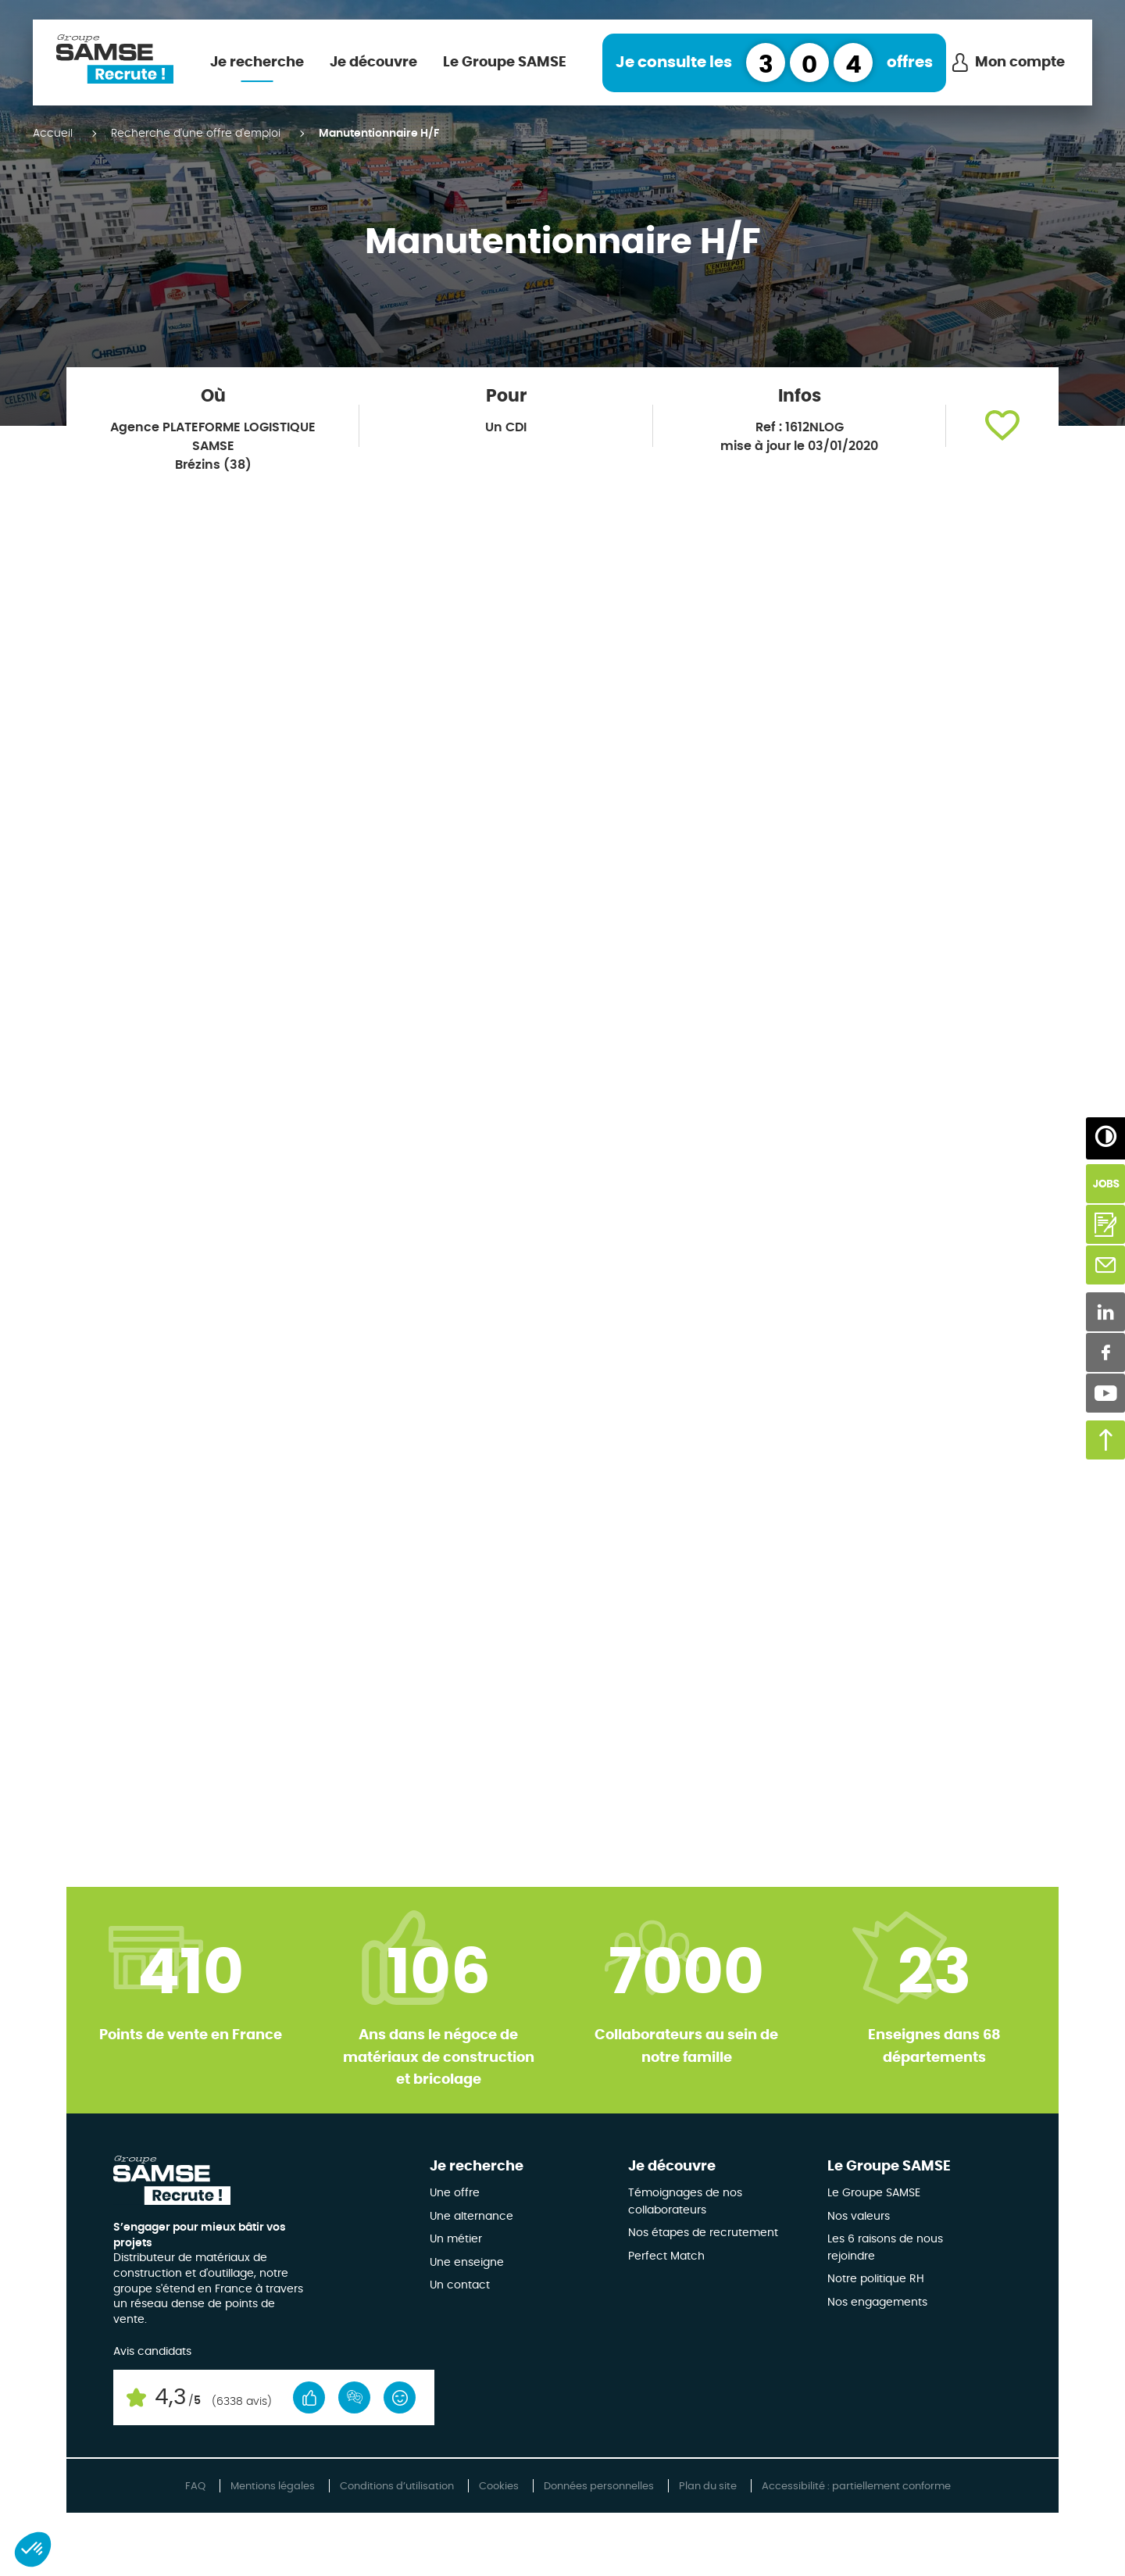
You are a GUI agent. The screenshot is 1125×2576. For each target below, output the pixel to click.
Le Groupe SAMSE (504, 62)
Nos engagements (877, 2302)
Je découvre (373, 62)
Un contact (460, 2285)
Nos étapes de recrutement (703, 2233)
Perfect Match (666, 2256)
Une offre (455, 2193)
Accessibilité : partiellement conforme (856, 2486)
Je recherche (257, 62)
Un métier (456, 2239)
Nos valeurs (858, 2216)
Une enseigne (467, 2262)
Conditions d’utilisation (397, 2486)
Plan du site (708, 2486)
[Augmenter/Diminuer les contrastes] (1105, 1136)
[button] (1002, 426)
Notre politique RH (875, 2279)
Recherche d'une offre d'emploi (195, 133)
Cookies (499, 2486)
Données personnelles (599, 2486)
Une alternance (471, 2216)
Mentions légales (272, 2486)
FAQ (195, 2486)
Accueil (53, 133)
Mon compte (1020, 62)
